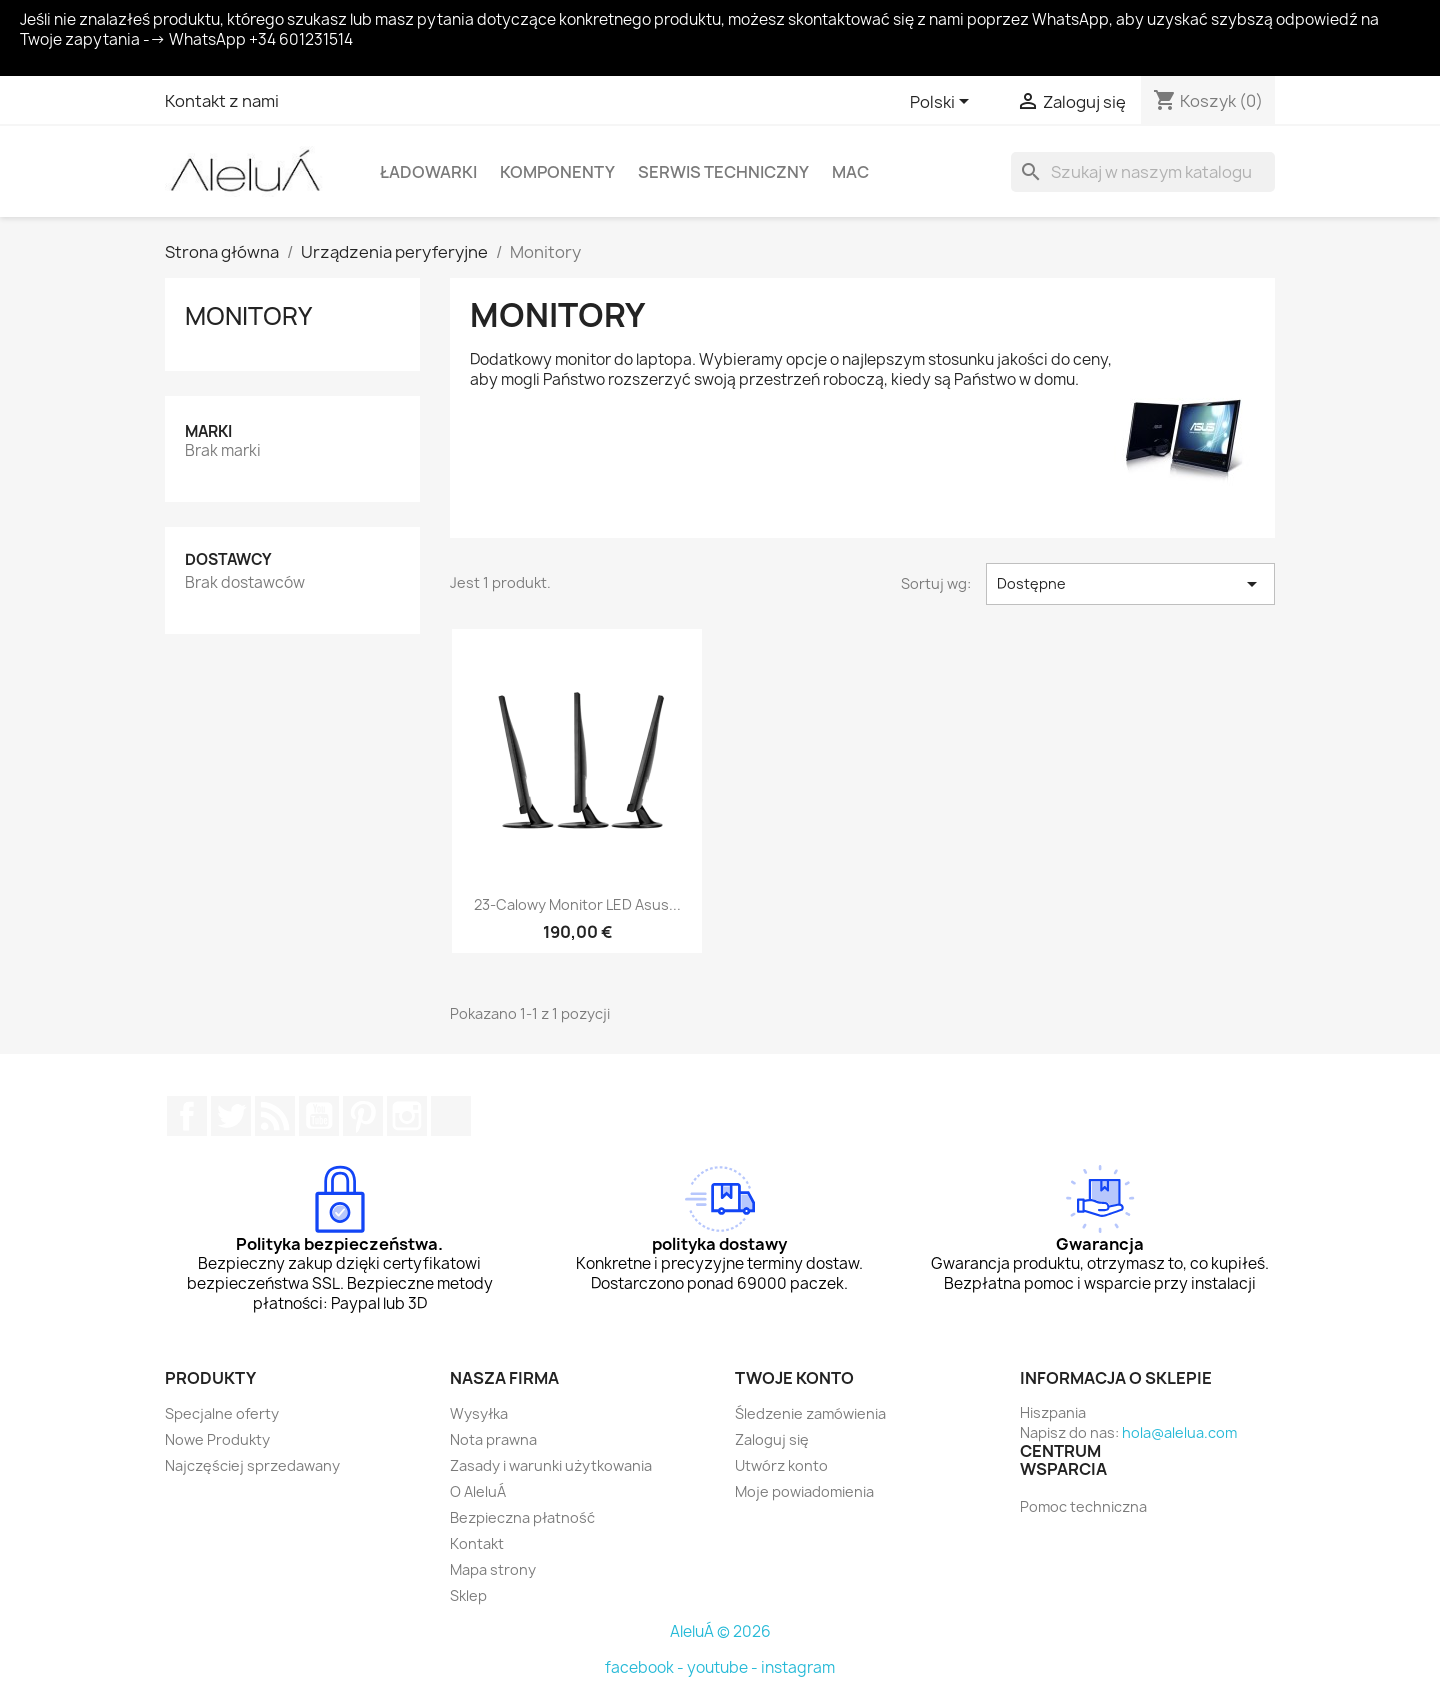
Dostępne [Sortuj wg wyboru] (1130, 584)
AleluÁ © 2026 (720, 1631)
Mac (850, 172)
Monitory (248, 316)
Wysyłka (479, 1413)
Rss (275, 1116)
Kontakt (477, 1543)
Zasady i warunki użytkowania (551, 1465)
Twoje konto (794, 1378)
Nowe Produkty (217, 1439)
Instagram (407, 1116)
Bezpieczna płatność (522, 1517)
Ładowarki (428, 172)
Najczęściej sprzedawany (252, 1465)
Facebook (187, 1116)
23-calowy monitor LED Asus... (577, 904)
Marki (208, 431)
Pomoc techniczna (1083, 1506)
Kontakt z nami (222, 101)
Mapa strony (493, 1569)
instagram (798, 1667)
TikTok (451, 1116)
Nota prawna (493, 1439)
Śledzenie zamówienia (810, 1413)
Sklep (468, 1595)
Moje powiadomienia (804, 1491)
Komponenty (557, 172)
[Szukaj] (1143, 172)
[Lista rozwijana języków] (943, 103)
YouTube (319, 1116)
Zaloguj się (772, 1439)
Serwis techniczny (723, 172)
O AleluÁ (478, 1491)
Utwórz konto (781, 1465)
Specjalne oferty (222, 1413)
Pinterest (363, 1116)
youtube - (724, 1667)
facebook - (646, 1667)
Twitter (231, 1116)
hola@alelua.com (1179, 1432)
